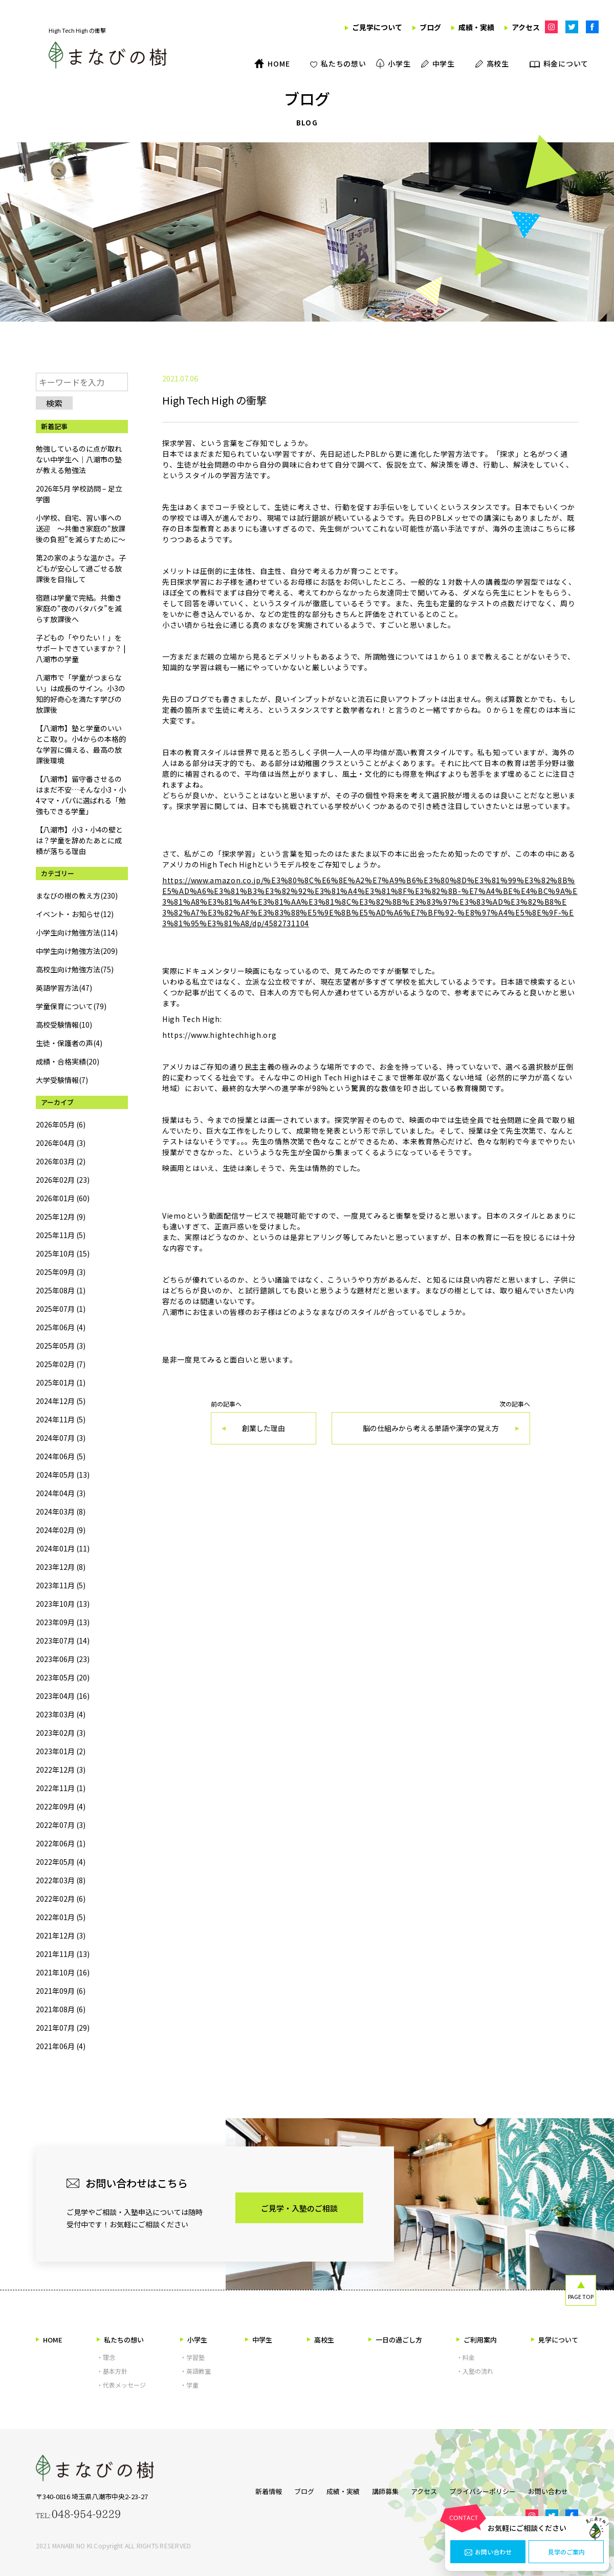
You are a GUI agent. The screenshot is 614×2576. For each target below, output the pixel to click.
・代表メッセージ (121, 2384)
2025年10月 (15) (63, 1253)
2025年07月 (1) (60, 1309)
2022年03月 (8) (60, 1880)
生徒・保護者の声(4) (69, 1043)
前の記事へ (263, 1422)
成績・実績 (332, 2489)
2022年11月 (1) (60, 1788)
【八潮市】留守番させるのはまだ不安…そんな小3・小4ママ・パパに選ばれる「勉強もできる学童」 (81, 795)
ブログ (289, 2489)
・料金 (465, 2357)
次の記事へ (431, 1422)
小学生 (193, 2339)
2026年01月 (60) (63, 1198)
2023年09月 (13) (63, 1622)
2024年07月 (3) (60, 1438)
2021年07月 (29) (63, 2028)
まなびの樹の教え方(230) (77, 895)
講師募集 (380, 2489)
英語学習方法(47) (64, 988)
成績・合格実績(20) (67, 1061)
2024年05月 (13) (63, 1475)
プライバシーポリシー (487, 2489)
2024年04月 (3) (60, 1493)
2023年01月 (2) (60, 1751)
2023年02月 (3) (60, 1733)
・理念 (106, 2357)
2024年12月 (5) (60, 1401)
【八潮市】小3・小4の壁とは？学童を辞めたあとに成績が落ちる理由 (79, 840)
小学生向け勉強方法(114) (77, 932)
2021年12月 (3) (60, 1935)
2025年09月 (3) (60, 1272)
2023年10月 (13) (63, 1604)
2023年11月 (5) (60, 1585)
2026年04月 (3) (60, 1143)
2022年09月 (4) (60, 1806)
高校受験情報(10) (64, 1024)
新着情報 (248, 2489)
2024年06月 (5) (60, 1456)
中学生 (258, 2339)
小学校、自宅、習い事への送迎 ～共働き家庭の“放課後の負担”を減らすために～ (80, 528)
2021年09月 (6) (60, 1991)
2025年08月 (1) (60, 1290)
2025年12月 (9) (60, 1216)
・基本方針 (112, 2371)
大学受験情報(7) (62, 1080)
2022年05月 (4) (60, 1862)
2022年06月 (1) (60, 1843)
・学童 (189, 2384)
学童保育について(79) (71, 1006)
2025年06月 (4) (60, 1327)
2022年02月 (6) (60, 1898)
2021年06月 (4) (60, 2046)
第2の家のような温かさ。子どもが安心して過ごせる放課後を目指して (81, 568)
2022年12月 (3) (60, 1769)
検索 (54, 403)
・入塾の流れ (474, 2371)
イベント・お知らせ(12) (75, 914)
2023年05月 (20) (63, 1677)
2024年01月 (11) (63, 1548)
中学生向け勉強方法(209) (77, 951)
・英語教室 (195, 2371)
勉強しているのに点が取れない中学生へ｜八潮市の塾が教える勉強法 (79, 459)
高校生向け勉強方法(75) (75, 969)
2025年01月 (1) (60, 1382)
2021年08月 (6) (60, 2009)
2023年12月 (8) (60, 1567)
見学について (554, 2339)
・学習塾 (192, 2357)
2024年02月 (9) (60, 1530)
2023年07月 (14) (63, 1640)
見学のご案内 (566, 2552)
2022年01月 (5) (60, 1917)
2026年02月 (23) (63, 1180)
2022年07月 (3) (60, 1825)
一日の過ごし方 (395, 2339)
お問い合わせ (488, 2552)
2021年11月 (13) (63, 1954)
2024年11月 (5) (60, 1419)
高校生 (320, 2339)
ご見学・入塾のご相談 (299, 2208)
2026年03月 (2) (60, 1161)
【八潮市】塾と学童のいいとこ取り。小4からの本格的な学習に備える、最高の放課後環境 (81, 744)
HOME (49, 2339)
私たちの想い (120, 2339)
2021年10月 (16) (63, 1972)
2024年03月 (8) (60, 1511)
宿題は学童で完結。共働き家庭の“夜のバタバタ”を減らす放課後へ (79, 608)
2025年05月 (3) (60, 1345)
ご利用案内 (476, 2339)
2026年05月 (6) (60, 1124)
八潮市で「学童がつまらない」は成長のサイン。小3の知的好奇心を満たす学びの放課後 (80, 693)
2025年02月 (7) (60, 1364)
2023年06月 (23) (63, 1659)
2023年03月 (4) (60, 1714)
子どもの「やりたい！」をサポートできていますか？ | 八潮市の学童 (81, 648)
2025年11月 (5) (60, 1235)
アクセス (424, 2489)
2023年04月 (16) (63, 1696)
